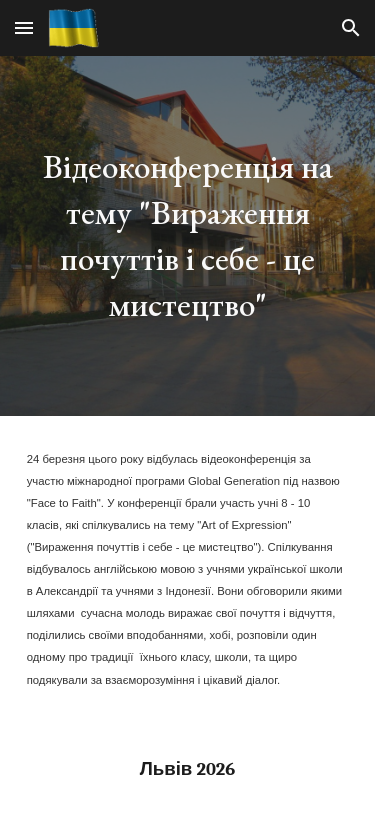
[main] (188, 236)
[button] (24, 27)
